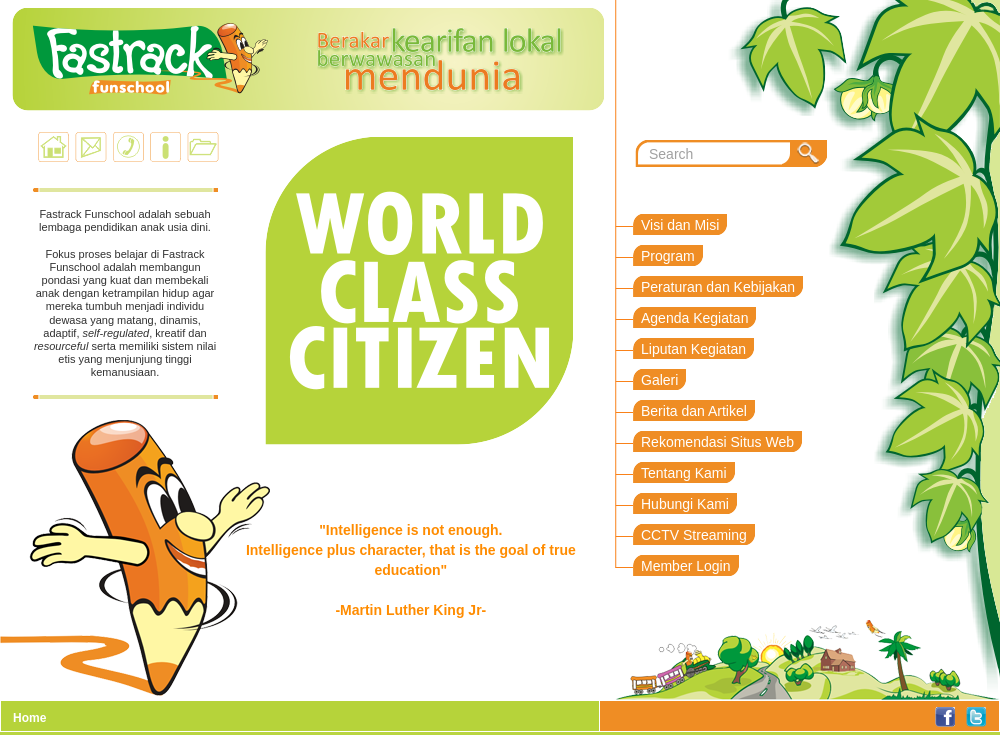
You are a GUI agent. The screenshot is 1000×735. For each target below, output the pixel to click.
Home (29, 718)
